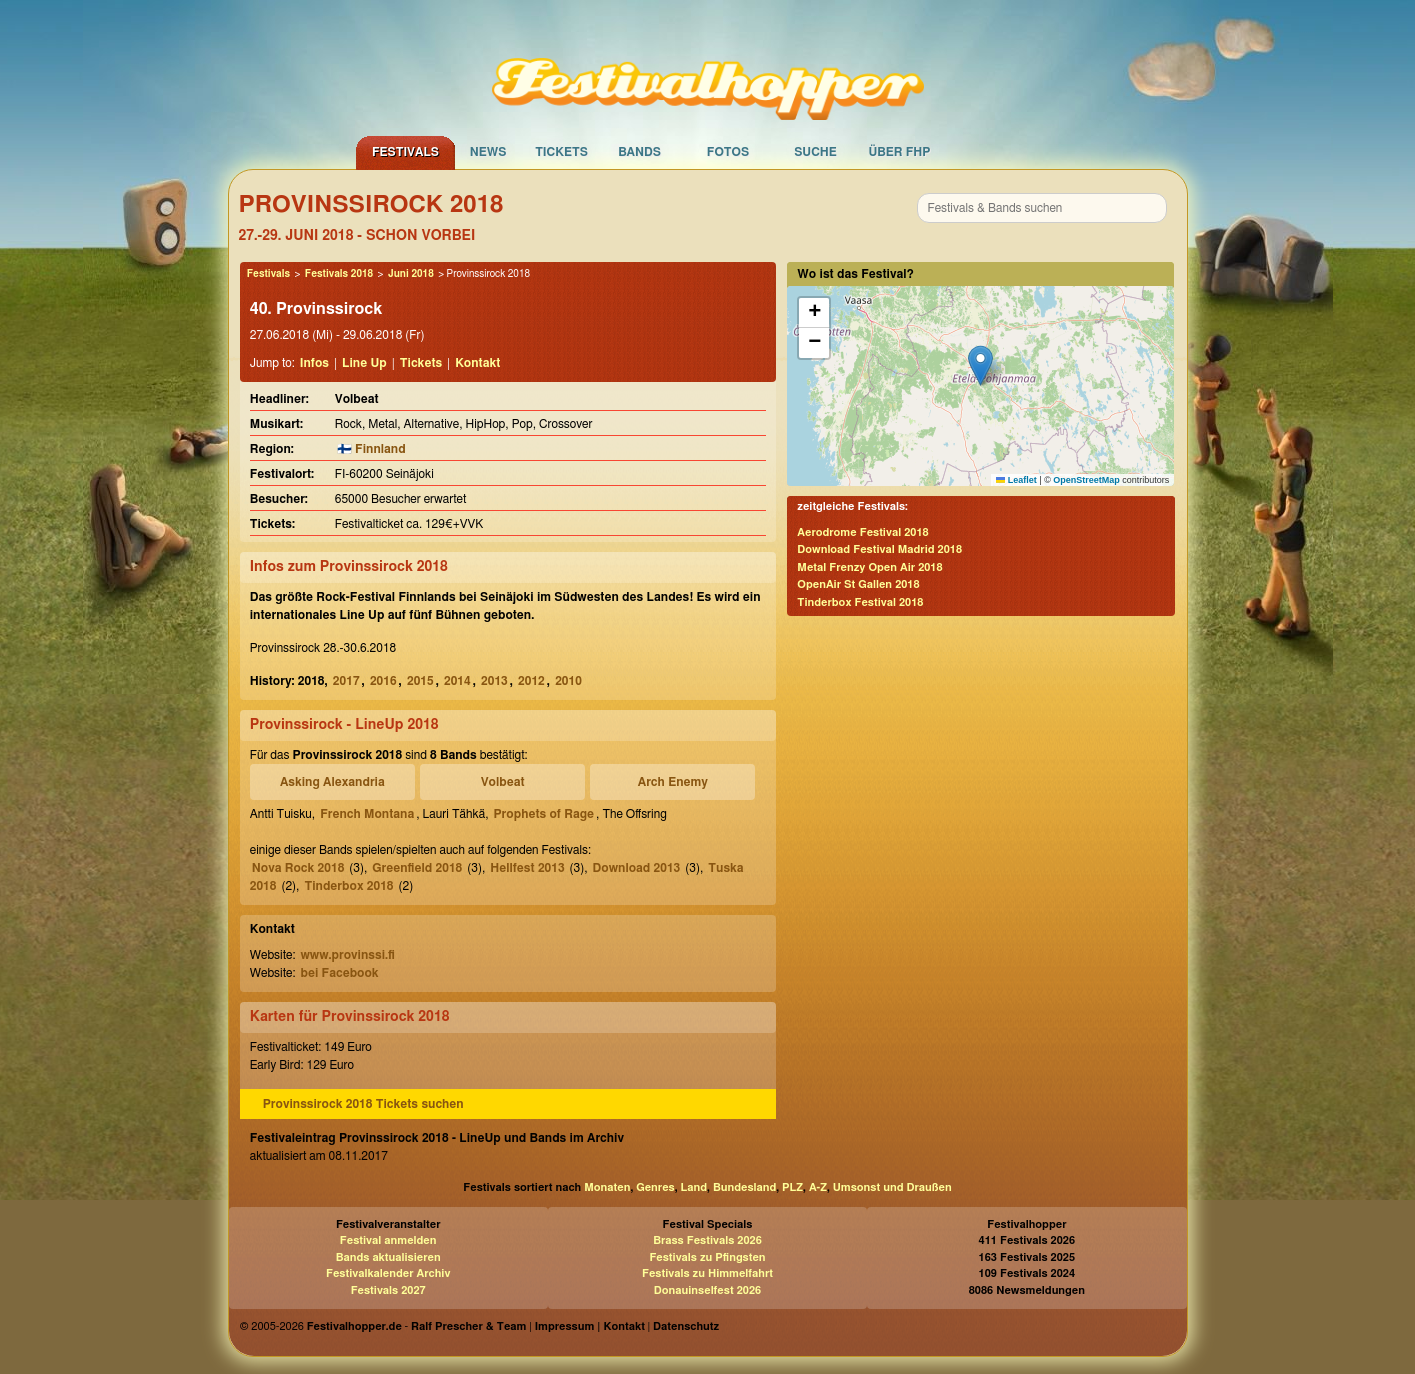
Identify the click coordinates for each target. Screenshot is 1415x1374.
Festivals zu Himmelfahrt (707, 1273)
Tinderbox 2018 (348, 886)
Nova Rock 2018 (298, 868)
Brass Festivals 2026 (707, 1240)
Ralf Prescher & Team (468, 1326)
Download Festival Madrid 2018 (879, 549)
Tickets (561, 152)
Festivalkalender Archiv (388, 1273)
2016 (383, 681)
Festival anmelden (388, 1240)
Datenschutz (686, 1326)
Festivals (405, 152)
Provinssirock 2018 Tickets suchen (363, 1104)
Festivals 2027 (388, 1290)
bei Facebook (339, 973)
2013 (494, 681)
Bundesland (744, 1187)
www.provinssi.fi (347, 955)
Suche (815, 152)
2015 (420, 681)
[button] (980, 365)
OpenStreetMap (1086, 480)
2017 (346, 681)
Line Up (364, 363)
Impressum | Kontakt (590, 1326)
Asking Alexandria (332, 782)
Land (694, 1187)
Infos (314, 363)
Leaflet (1016, 480)
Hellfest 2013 (527, 868)
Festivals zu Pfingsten (707, 1257)
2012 (531, 681)
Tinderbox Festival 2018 (860, 602)
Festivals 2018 (339, 274)
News (488, 152)
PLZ (792, 1187)
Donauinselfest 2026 (707, 1290)
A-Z (818, 1187)
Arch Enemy (673, 782)
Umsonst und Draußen (892, 1187)
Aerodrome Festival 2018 (862, 532)
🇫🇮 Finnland (371, 449)
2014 (457, 681)
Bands (639, 152)
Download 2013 (637, 868)
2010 (568, 681)
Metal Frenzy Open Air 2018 (869, 567)
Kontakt (477, 363)
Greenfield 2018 (417, 868)
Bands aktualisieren (388, 1257)
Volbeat (503, 782)
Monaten (607, 1187)
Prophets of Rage (544, 814)
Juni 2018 (411, 274)
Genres (655, 1187)
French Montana (367, 814)
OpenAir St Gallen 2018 (858, 584)
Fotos (728, 152)
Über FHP (900, 152)
